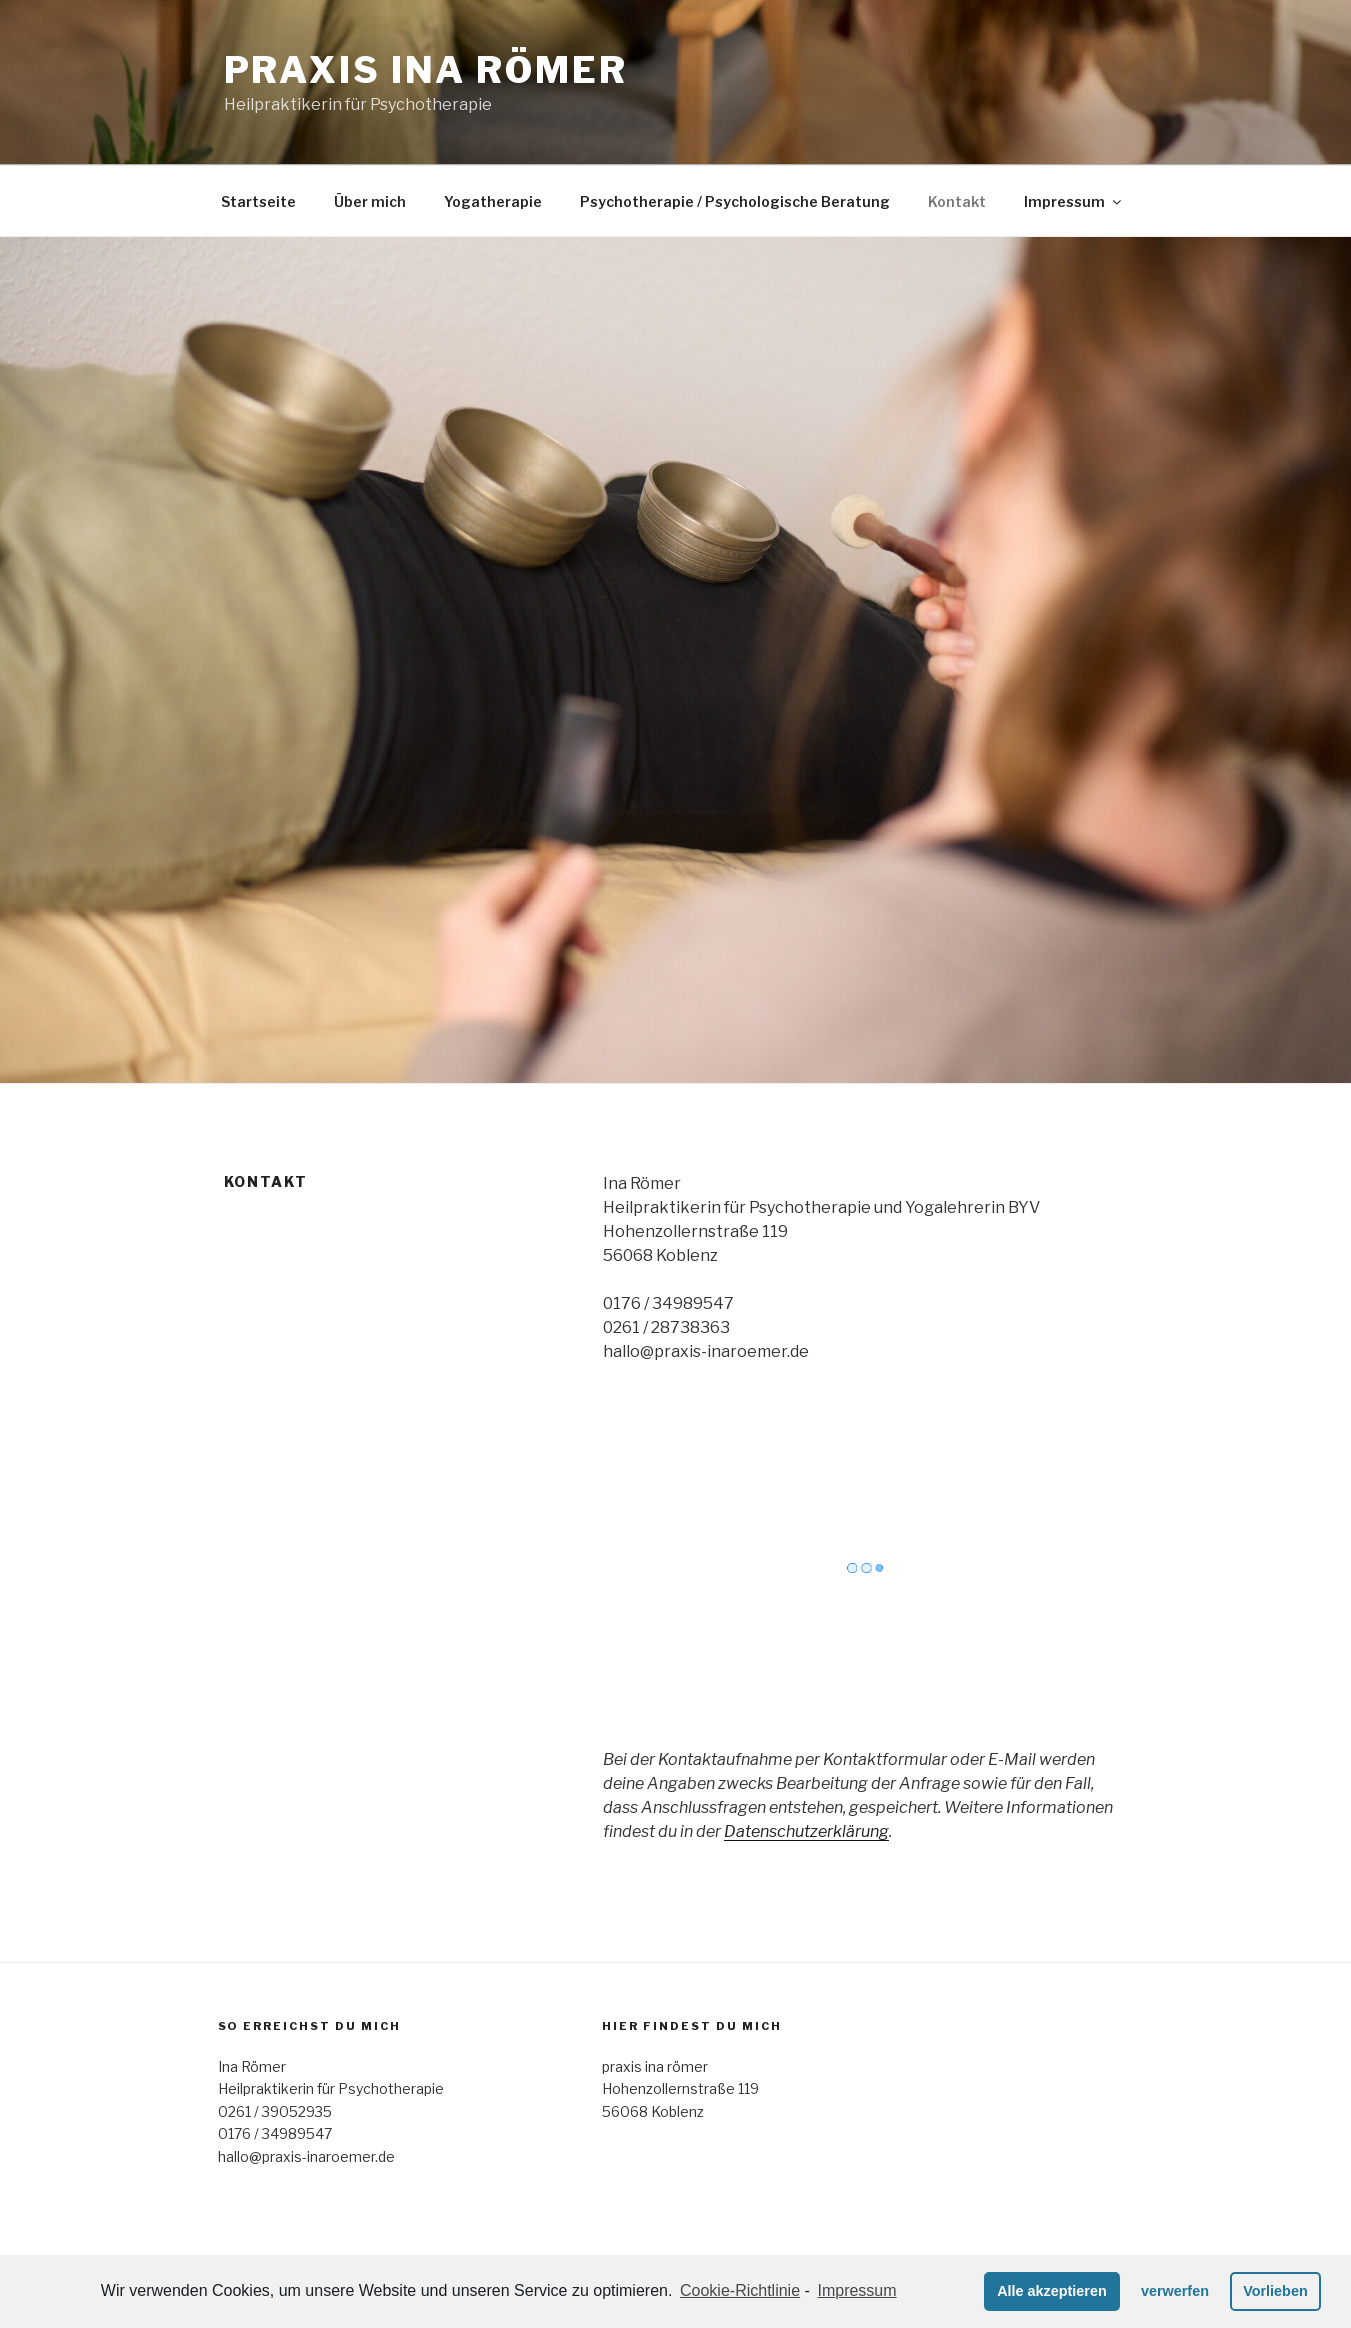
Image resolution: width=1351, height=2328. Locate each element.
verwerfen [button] (1175, 2291)
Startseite (258, 201)
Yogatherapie (493, 201)
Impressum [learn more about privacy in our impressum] (856, 2290)
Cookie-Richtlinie (740, 2290)
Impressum (1074, 201)
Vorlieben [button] (1275, 2291)
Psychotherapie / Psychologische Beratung (735, 201)
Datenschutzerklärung (806, 1831)
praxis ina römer (426, 70)
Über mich (370, 201)
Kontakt (957, 201)
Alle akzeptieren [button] (1052, 2291)
